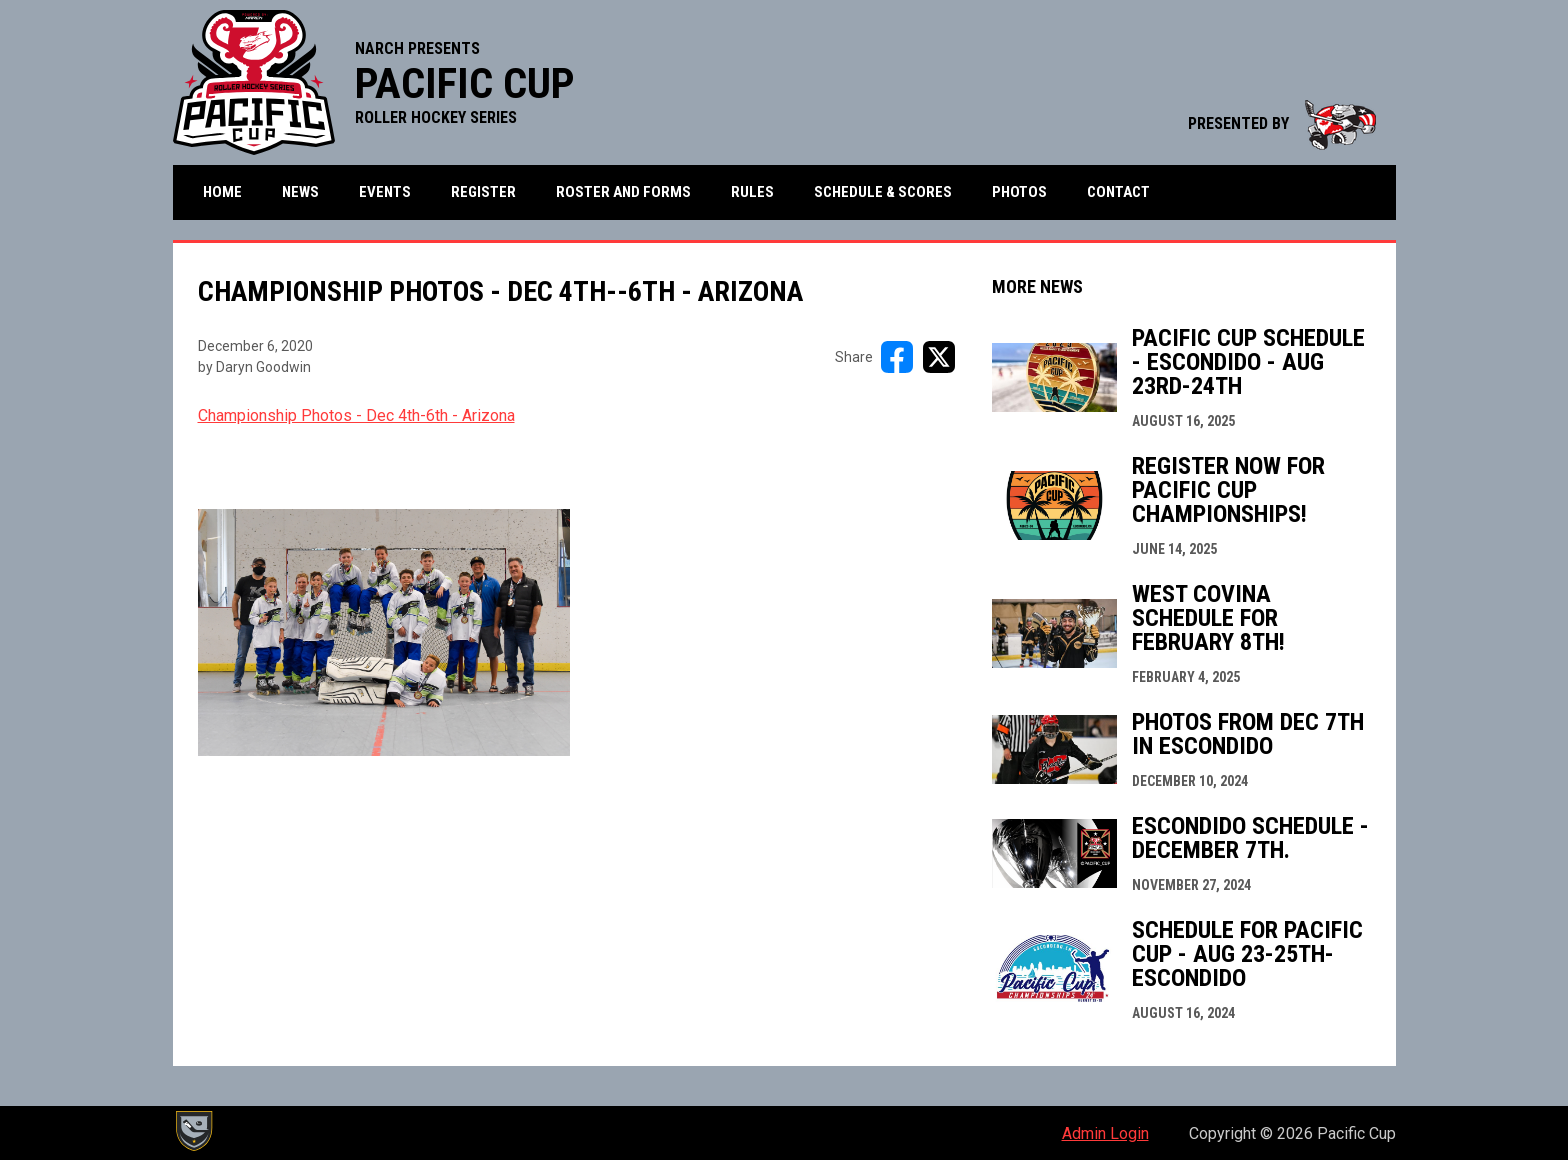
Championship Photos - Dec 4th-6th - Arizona (356, 415)
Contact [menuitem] (1118, 192)
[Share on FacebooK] (897, 357)
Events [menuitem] (385, 192)
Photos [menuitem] (1019, 192)
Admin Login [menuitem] (1105, 1133)
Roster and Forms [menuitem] (623, 192)
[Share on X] (939, 357)
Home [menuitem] (222, 192)
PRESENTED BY (1282, 123)
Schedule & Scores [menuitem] (883, 192)
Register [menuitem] (483, 192)
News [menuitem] (300, 192)
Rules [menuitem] (752, 192)
